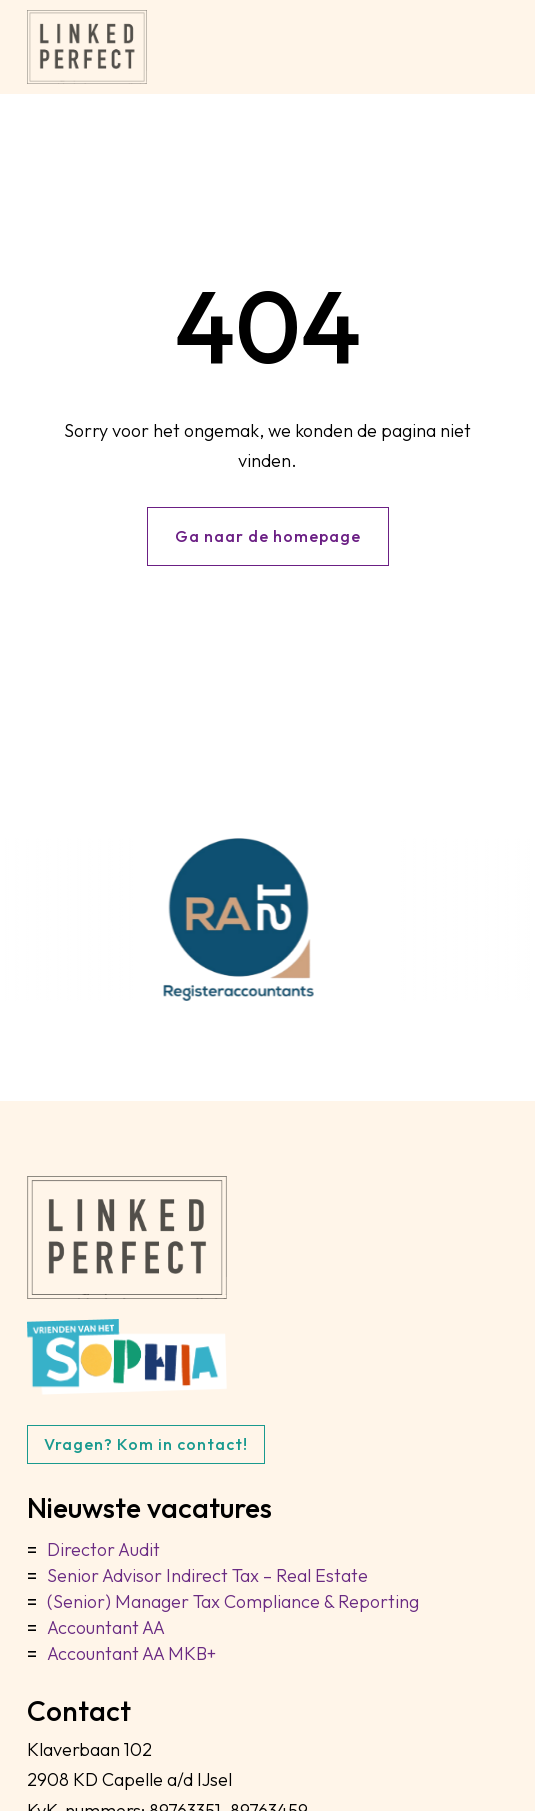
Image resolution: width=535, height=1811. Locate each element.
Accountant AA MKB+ (131, 1653)
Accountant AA (106, 1627)
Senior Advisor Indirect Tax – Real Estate (207, 1575)
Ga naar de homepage (268, 536)
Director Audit (103, 1549)
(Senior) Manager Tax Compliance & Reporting (233, 1601)
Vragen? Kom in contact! (146, 1444)
